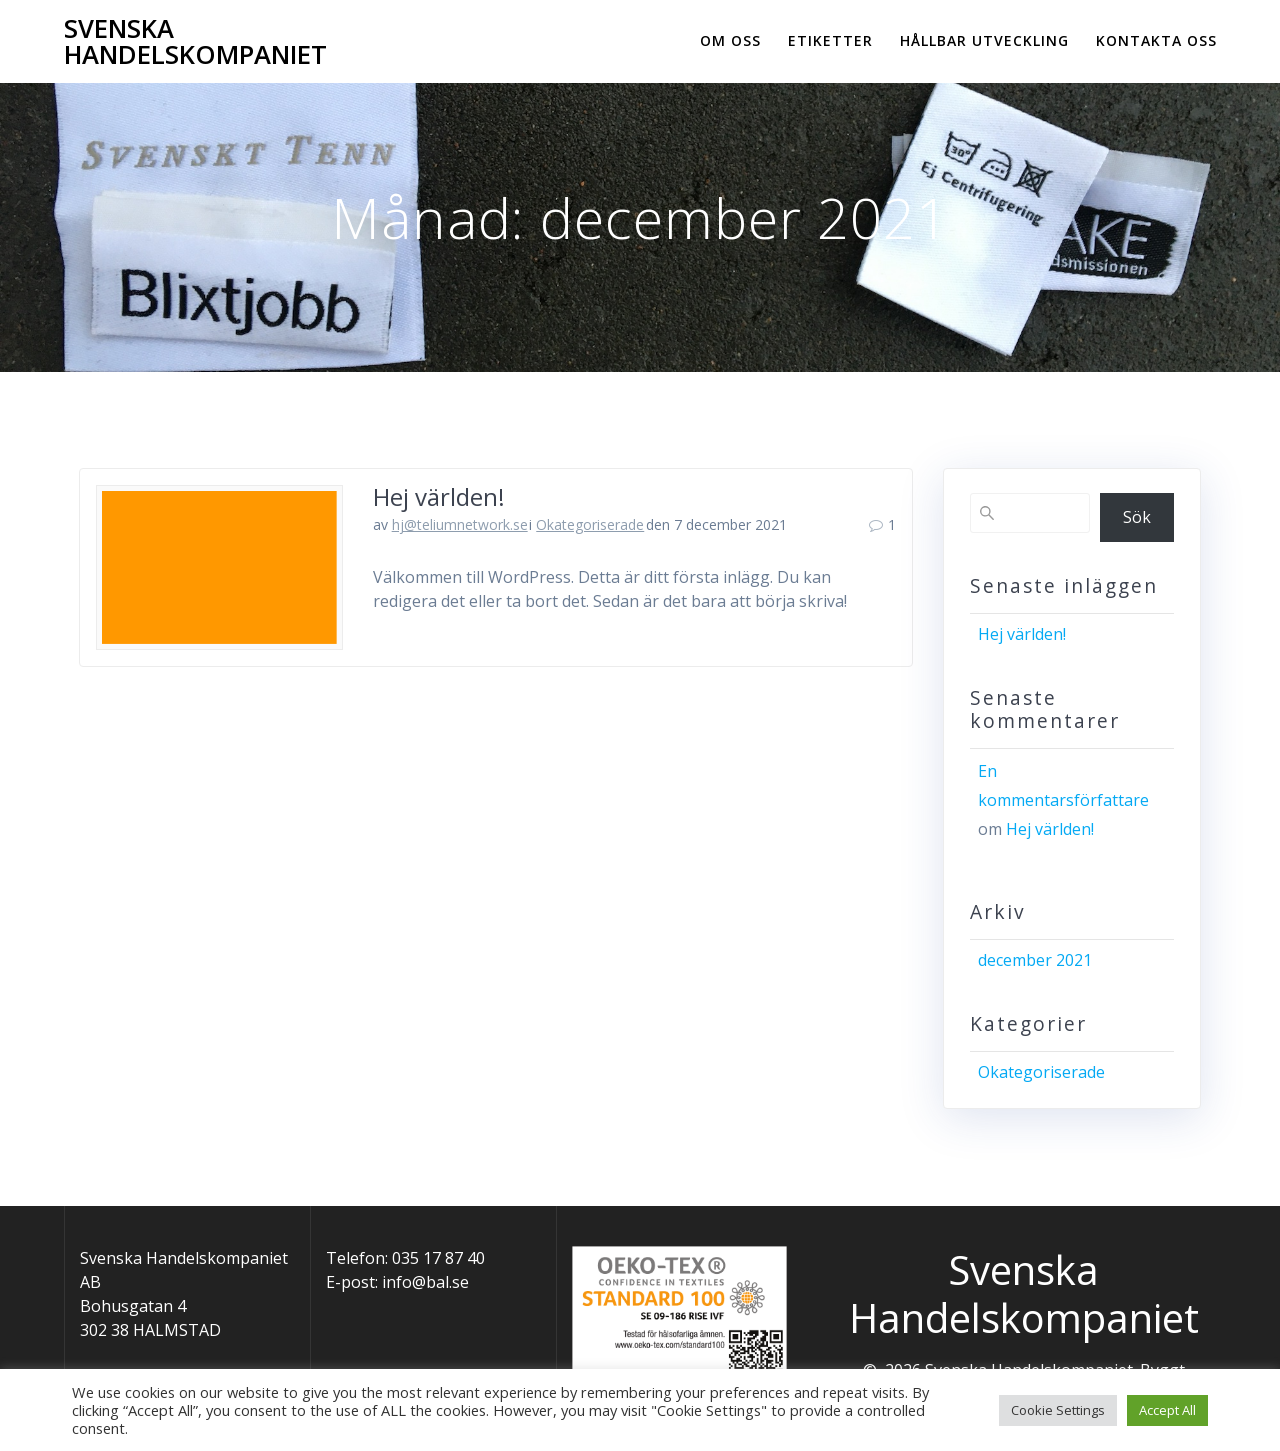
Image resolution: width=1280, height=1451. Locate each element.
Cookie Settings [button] (1058, 1410)
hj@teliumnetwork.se (460, 524)
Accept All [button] (1167, 1410)
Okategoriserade (590, 524)
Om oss (730, 40)
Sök (1137, 517)
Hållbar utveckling (984, 40)
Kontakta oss (1156, 40)
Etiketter (830, 40)
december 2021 (1035, 960)
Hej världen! (439, 496)
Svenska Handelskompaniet (195, 41)
